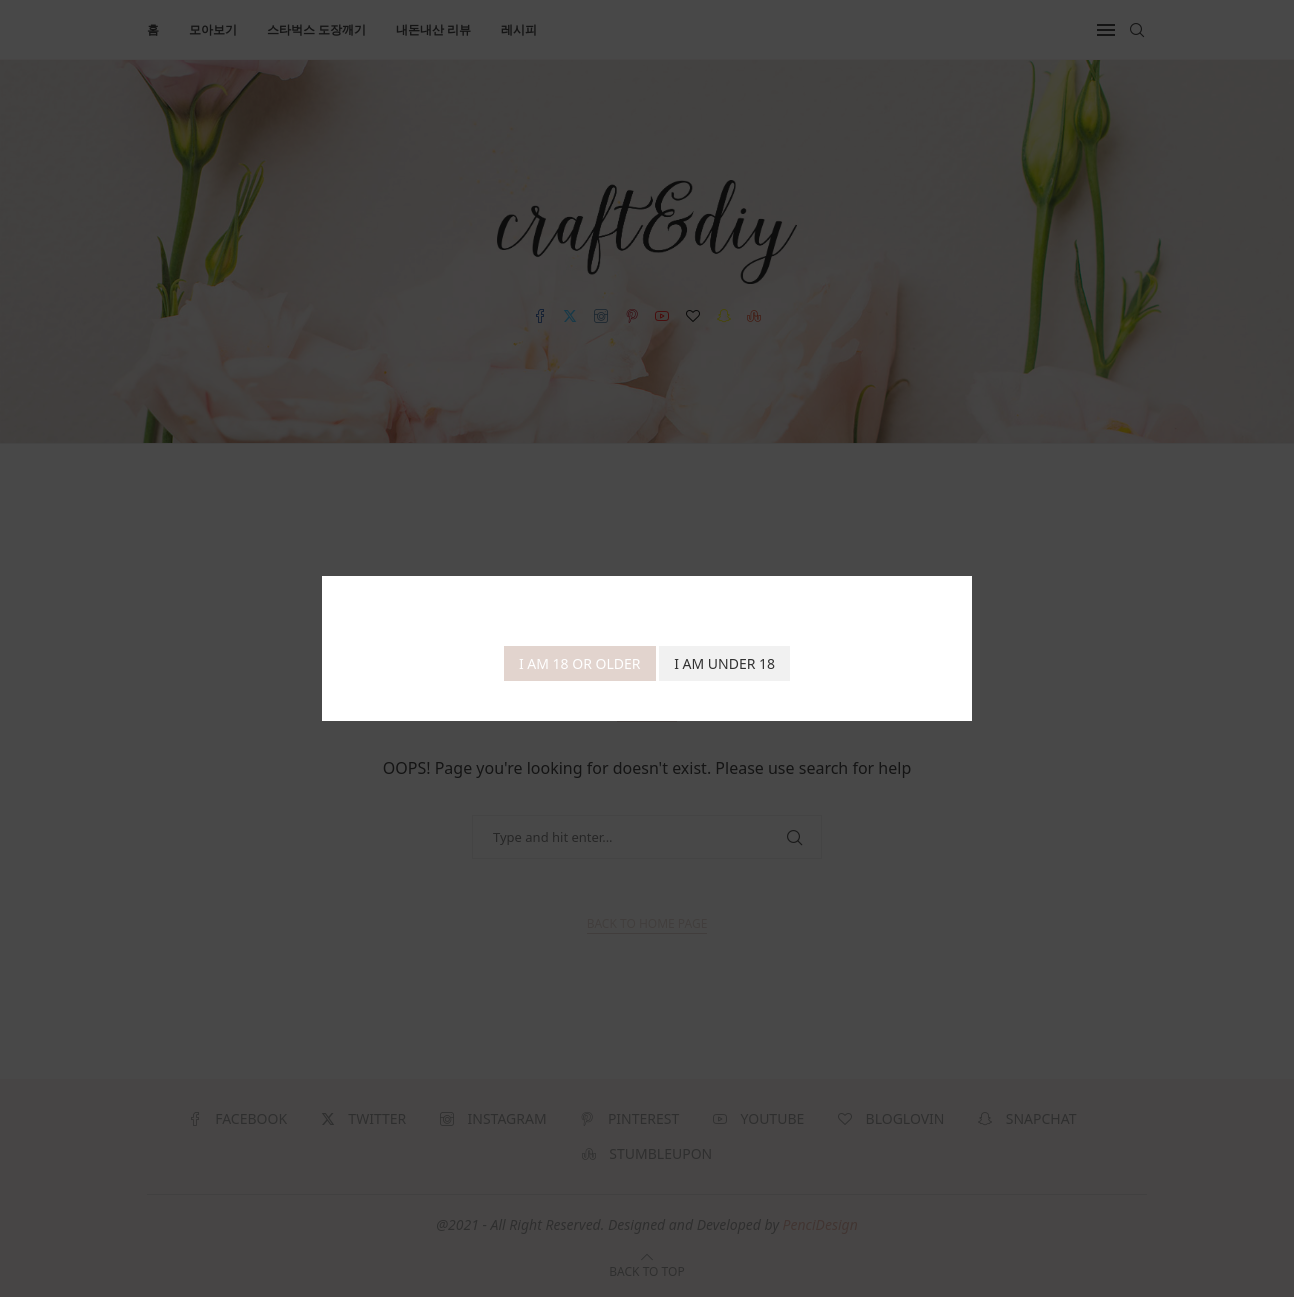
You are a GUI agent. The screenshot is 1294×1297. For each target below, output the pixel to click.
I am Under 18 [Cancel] (724, 663)
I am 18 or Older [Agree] (580, 663)
